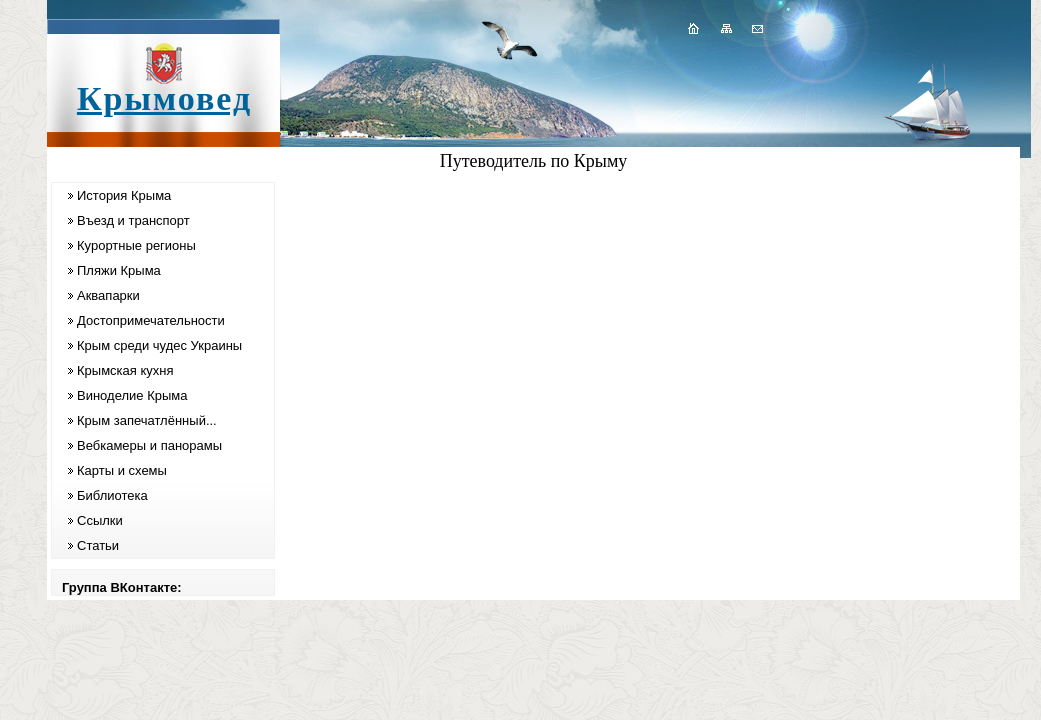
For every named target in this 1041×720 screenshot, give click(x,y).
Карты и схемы (122, 470)
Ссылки (100, 520)
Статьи (98, 545)
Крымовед (164, 98)
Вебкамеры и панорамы (149, 445)
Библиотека (112, 495)
